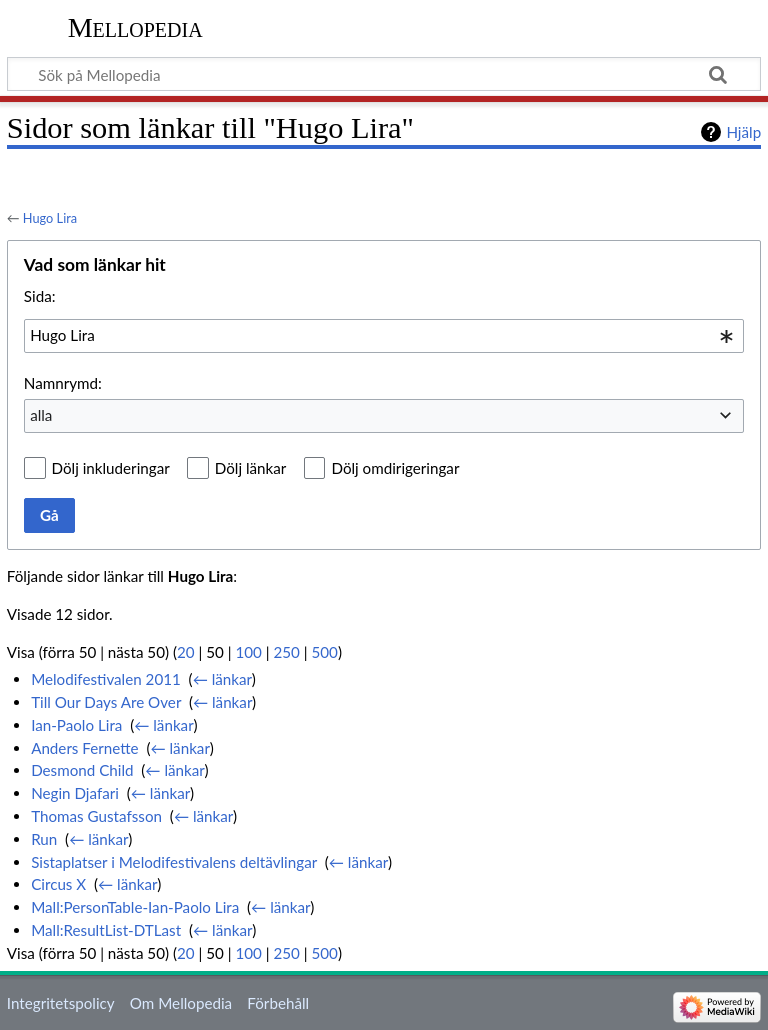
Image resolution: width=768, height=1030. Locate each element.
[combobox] (384, 336)
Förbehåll (278, 1003)
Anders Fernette (84, 748)
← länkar (222, 679)
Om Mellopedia (181, 1003)
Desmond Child (82, 770)
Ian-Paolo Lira (76, 725)
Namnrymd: (63, 383)
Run (44, 839)
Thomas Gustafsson (96, 816)
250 (286, 652)
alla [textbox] (41, 415)
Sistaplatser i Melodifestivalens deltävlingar (174, 862)
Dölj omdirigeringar (395, 468)
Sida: (40, 296)
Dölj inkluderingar (111, 468)
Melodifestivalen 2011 (106, 679)
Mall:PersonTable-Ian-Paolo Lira (135, 907)
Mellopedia (135, 27)
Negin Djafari (75, 793)
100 (248, 652)
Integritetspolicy (61, 1003)
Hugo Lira (50, 218)
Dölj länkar (251, 468)
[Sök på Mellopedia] (384, 74)
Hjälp (743, 132)
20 (186, 652)
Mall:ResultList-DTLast (106, 930)
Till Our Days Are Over (106, 702)
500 (324, 652)
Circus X (58, 884)
